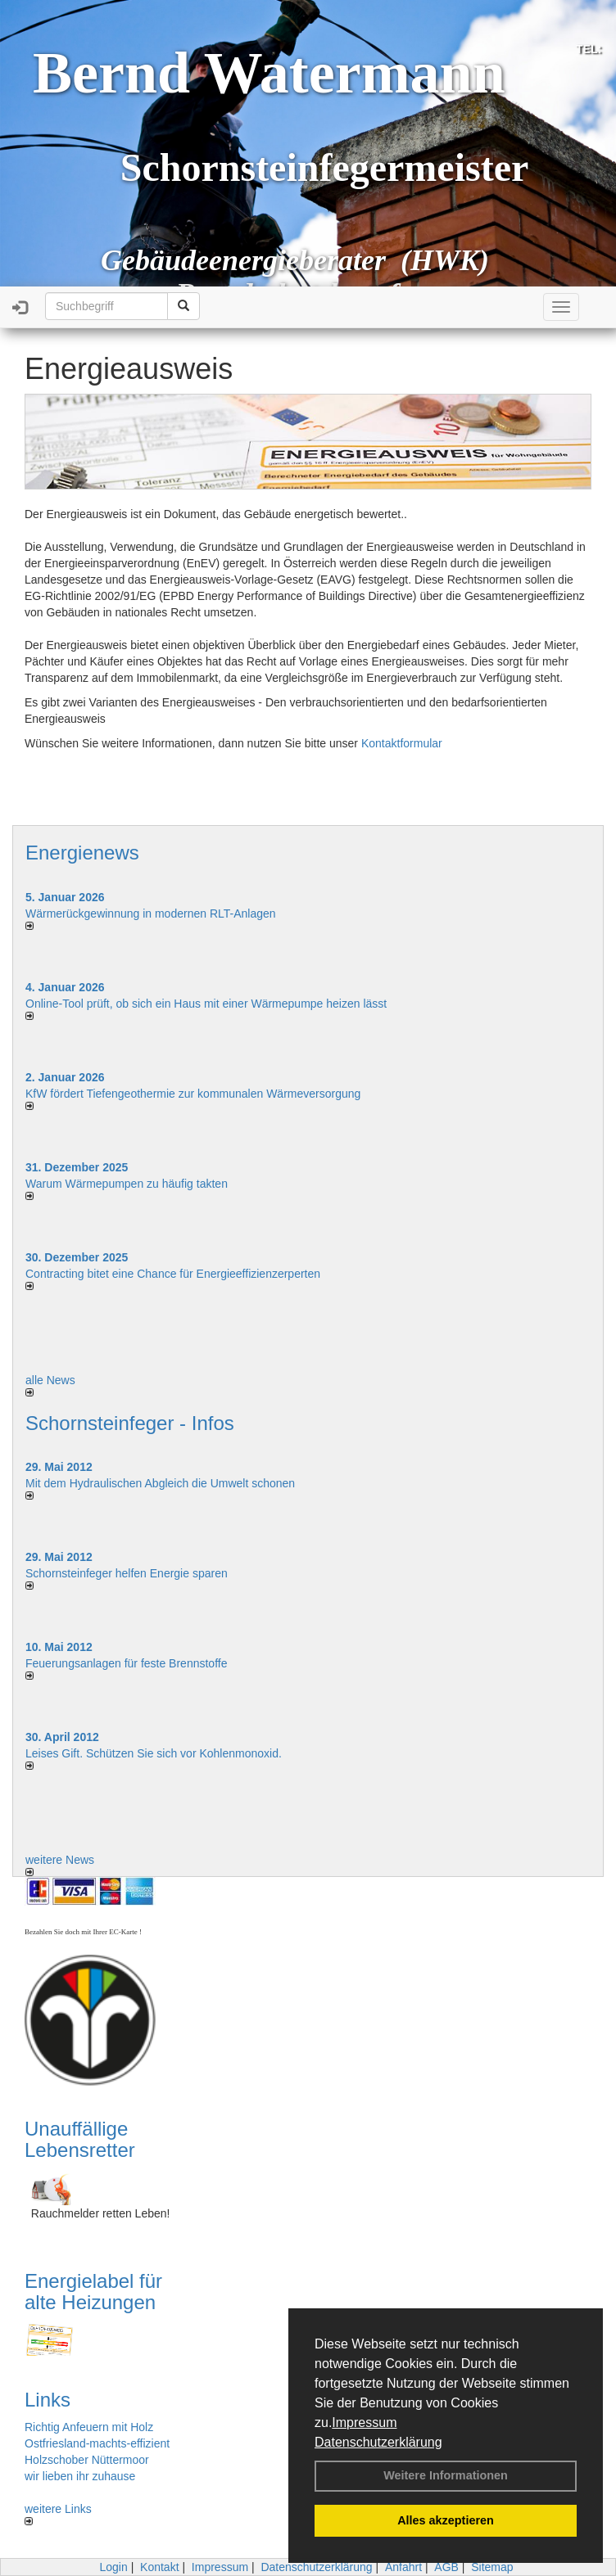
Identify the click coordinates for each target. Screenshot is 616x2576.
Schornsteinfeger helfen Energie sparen (126, 1573)
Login (113, 2567)
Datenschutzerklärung (378, 2442)
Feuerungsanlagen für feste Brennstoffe (126, 1663)
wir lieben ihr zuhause (80, 2476)
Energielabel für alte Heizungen (93, 2291)
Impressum (364, 2422)
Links (47, 2400)
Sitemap (492, 2567)
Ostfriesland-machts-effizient (97, 2443)
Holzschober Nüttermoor (87, 2459)
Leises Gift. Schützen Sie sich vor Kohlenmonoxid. (153, 1753)
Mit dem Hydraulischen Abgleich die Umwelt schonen (160, 1483)
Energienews (82, 852)
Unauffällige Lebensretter (80, 2139)
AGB (446, 2567)
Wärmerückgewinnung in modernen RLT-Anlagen (150, 913)
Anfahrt (403, 2567)
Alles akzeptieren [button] (445, 2520)
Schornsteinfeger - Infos (129, 1423)
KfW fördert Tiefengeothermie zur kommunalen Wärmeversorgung (192, 1093)
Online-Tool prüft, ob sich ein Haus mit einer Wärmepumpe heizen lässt (206, 1003)
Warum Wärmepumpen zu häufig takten (126, 1183)
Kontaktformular (401, 743)
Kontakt (159, 2567)
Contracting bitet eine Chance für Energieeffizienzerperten (172, 1273)
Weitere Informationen (445, 2475)
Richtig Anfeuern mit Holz (89, 2427)
